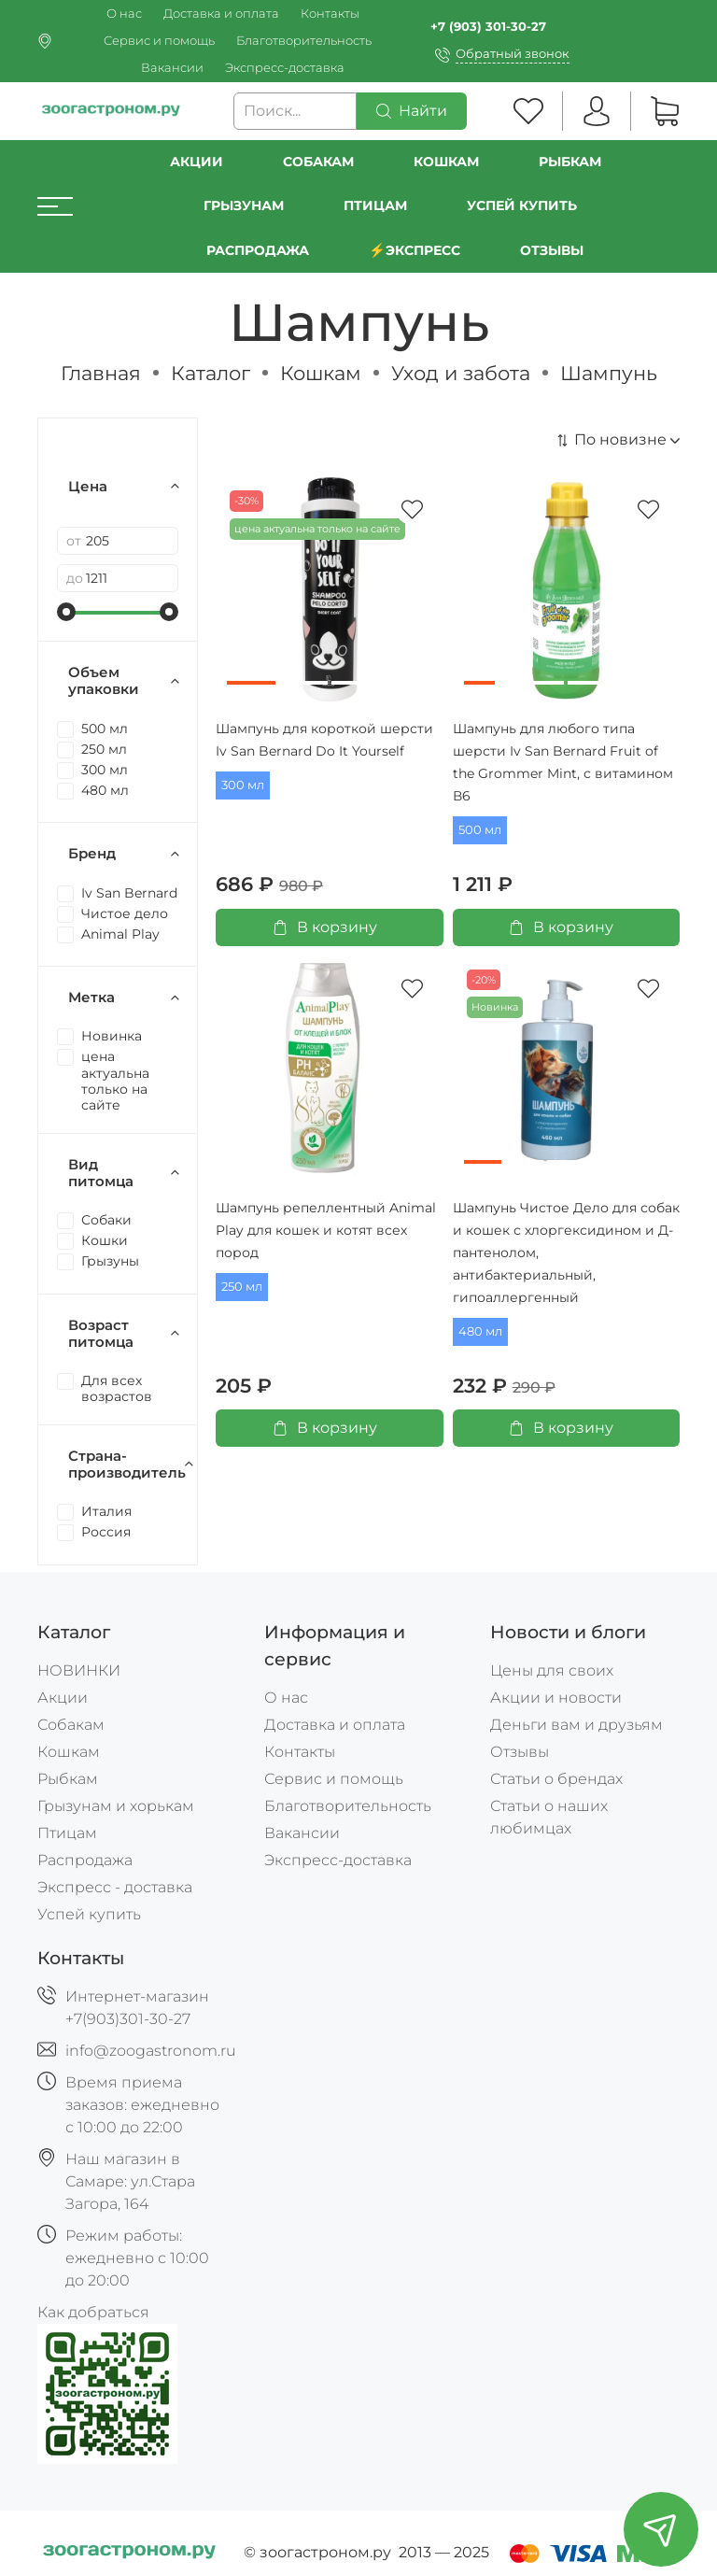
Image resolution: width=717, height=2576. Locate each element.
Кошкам (446, 161)
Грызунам (244, 205)
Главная (101, 373)
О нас (124, 14)
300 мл (242, 785)
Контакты (330, 14)
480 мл (480, 1331)
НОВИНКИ (78, 1670)
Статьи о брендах (556, 1779)
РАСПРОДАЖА (257, 250)
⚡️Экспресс (414, 250)
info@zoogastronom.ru (150, 2050)
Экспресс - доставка (114, 1887)
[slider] (66, 612)
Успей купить (89, 1914)
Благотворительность (304, 41)
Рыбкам (570, 161)
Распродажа (85, 1860)
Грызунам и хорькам (115, 1806)
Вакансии (172, 68)
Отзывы (551, 250)
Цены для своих (551, 1670)
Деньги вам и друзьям (576, 1725)
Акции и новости (556, 1697)
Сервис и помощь (159, 41)
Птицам (375, 205)
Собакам (318, 161)
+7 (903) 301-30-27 (488, 27)
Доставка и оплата (221, 14)
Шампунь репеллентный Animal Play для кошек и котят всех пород (326, 1230)
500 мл (479, 830)
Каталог (210, 373)
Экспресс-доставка (284, 68)
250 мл (241, 1287)
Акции (196, 161)
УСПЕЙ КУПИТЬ (522, 205)
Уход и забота (460, 373)
